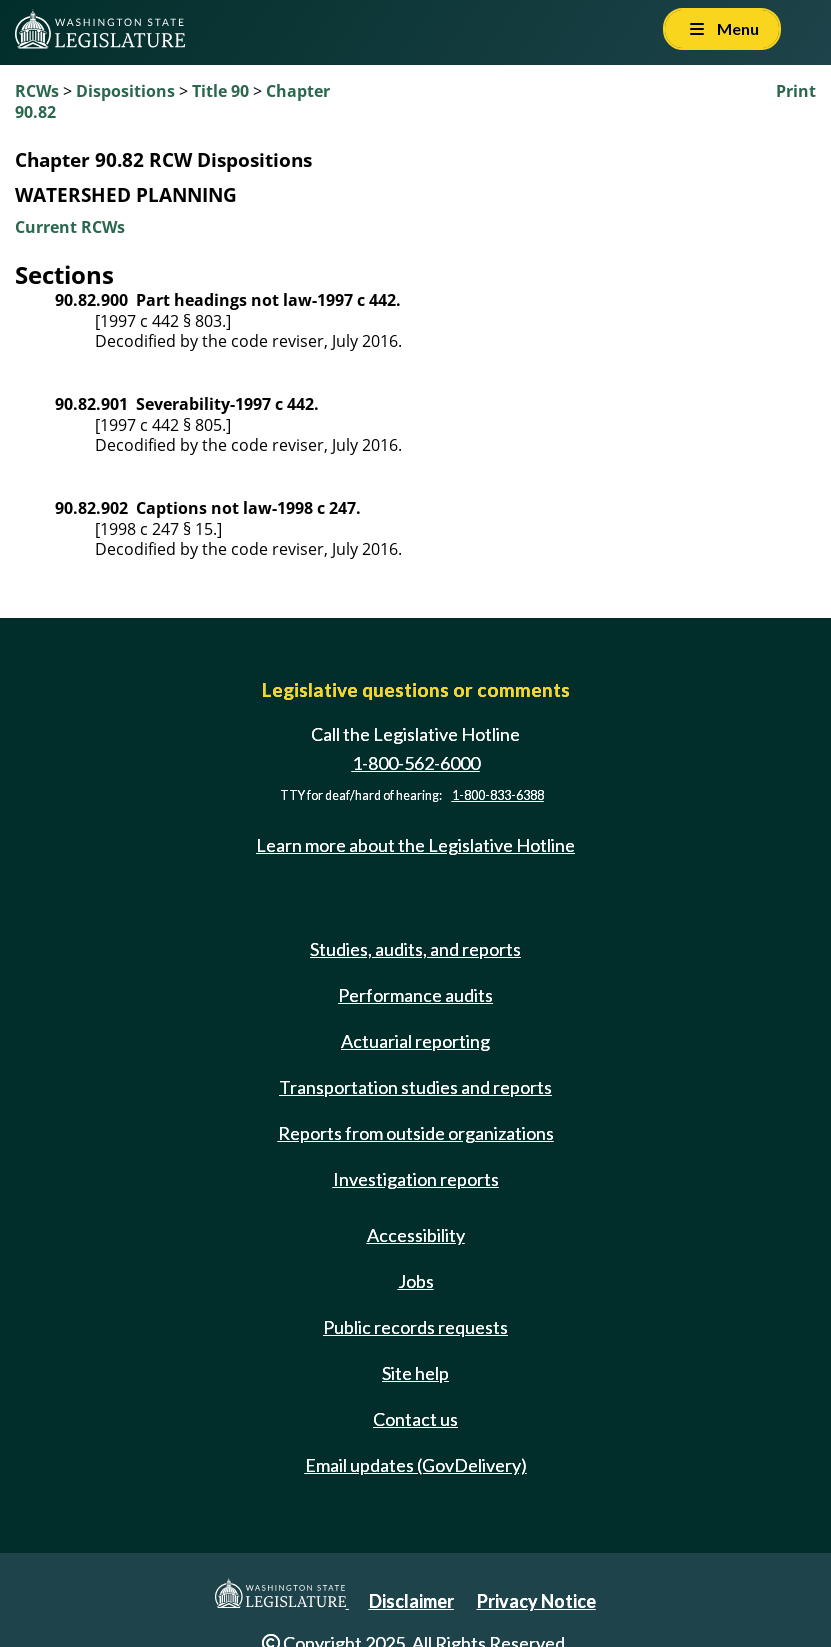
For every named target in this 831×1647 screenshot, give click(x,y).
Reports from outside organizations (416, 1133)
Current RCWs (70, 227)
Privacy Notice (536, 1601)
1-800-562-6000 (416, 763)
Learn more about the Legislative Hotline (415, 845)
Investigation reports (416, 1179)
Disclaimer (411, 1601)
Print (796, 91)
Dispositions (125, 91)
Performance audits (415, 995)
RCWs (37, 91)
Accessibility (416, 1235)
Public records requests (415, 1327)
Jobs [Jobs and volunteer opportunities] (416, 1281)
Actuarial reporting (415, 1041)
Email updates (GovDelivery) (416, 1465)
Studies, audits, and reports (415, 949)
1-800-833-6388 (498, 795)
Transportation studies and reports (415, 1087)
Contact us (415, 1419)
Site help (415, 1373)
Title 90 (220, 91)
